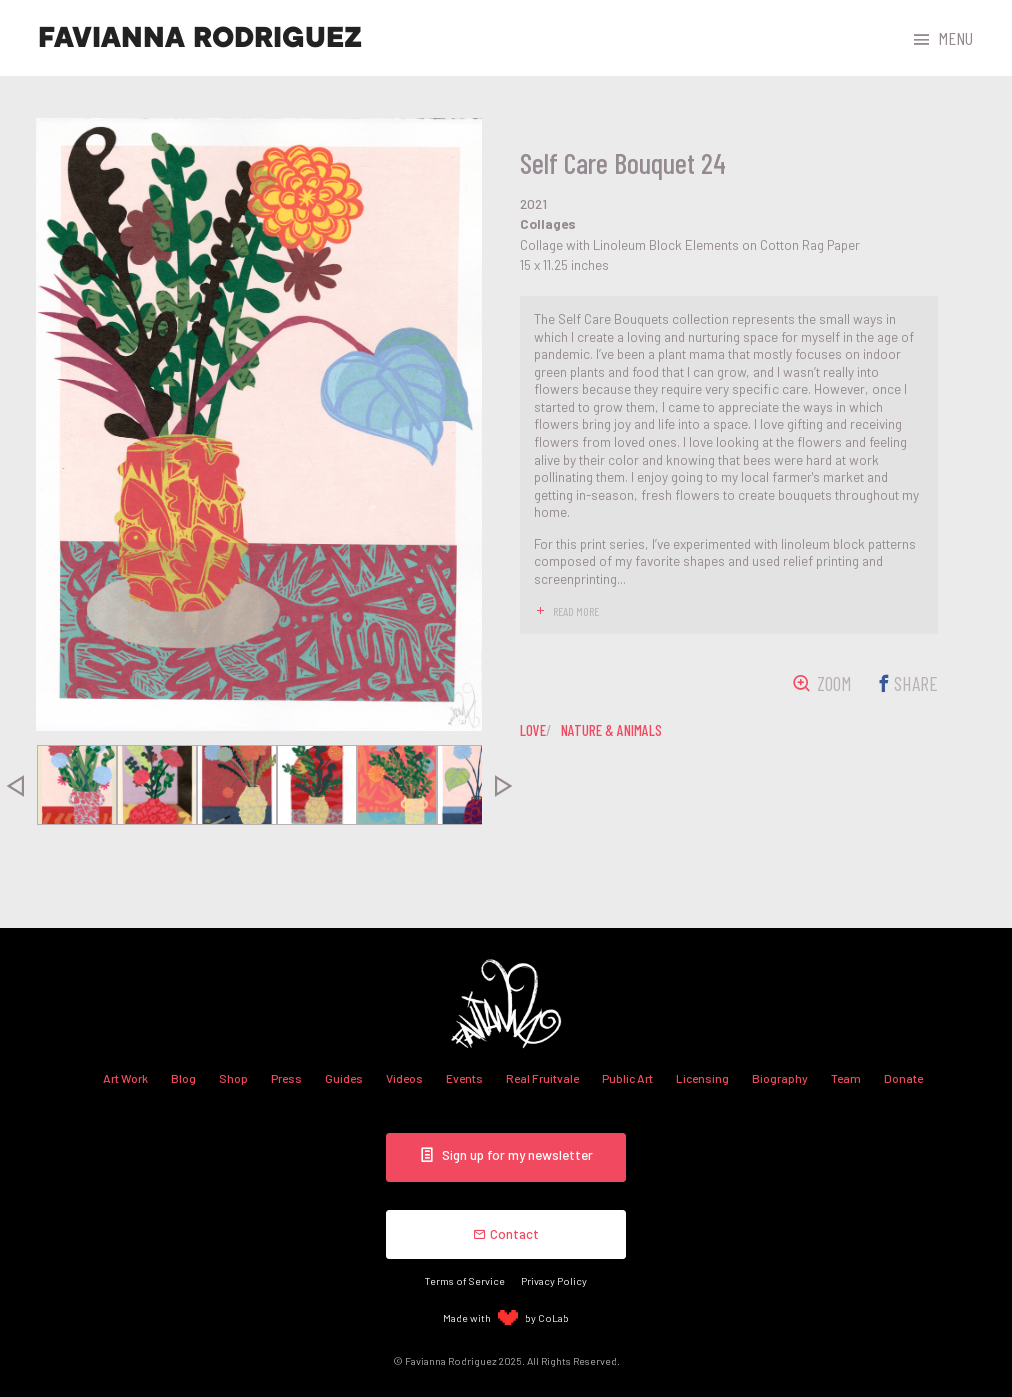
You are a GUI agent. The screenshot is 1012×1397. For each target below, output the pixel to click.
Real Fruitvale (542, 1078)
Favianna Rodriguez (200, 38)
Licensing (702, 1078)
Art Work (125, 1078)
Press (286, 1078)
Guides (344, 1078)
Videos (404, 1078)
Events (464, 1078)
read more (576, 611)
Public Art (627, 1078)
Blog (183, 1078)
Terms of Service (465, 1280)
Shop (233, 1078)
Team (846, 1078)
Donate (903, 1078)
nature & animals (611, 730)
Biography (780, 1078)
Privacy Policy (554, 1280)
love (533, 730)
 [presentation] (504, 785)
